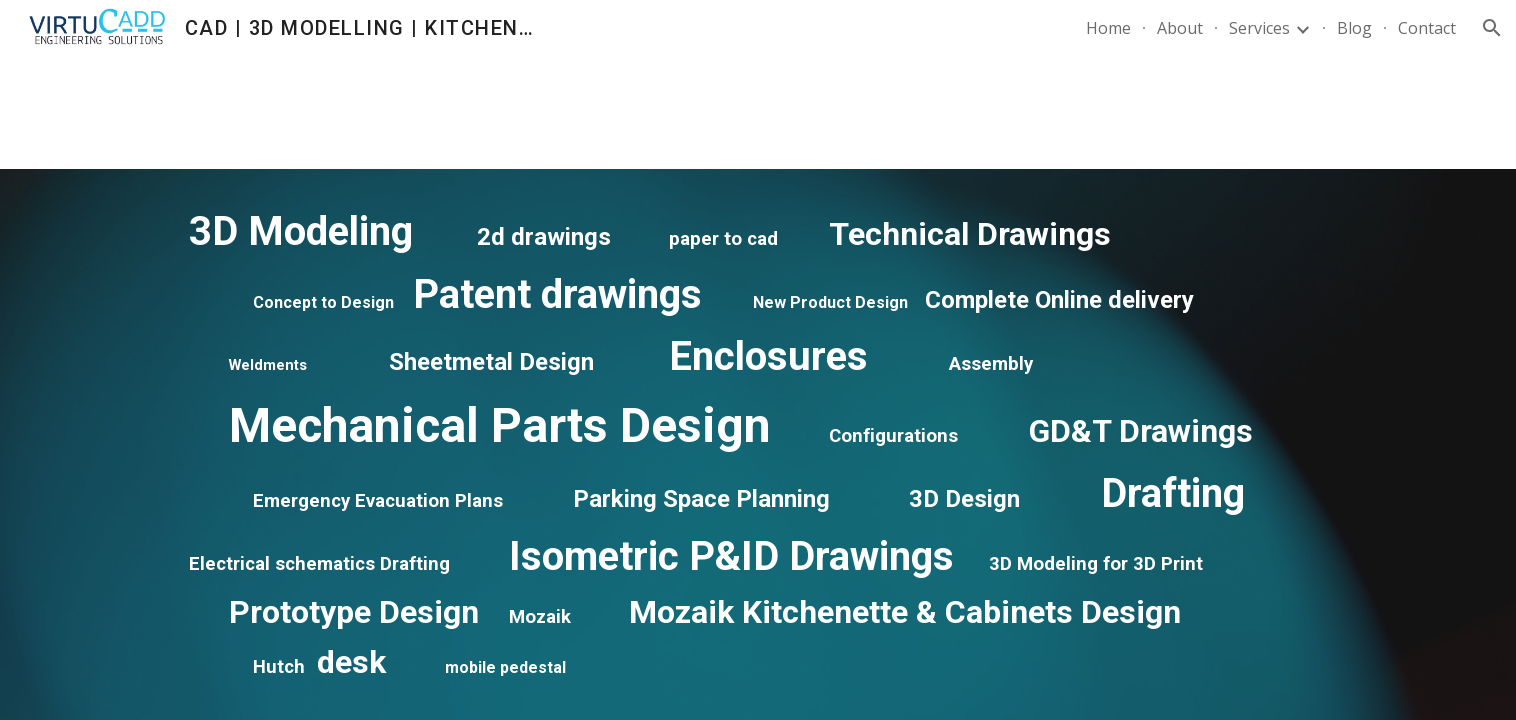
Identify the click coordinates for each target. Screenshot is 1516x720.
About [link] (1180, 28)
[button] (1492, 28)
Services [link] (1259, 28)
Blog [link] (1354, 28)
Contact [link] (1427, 28)
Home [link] (1108, 28)
